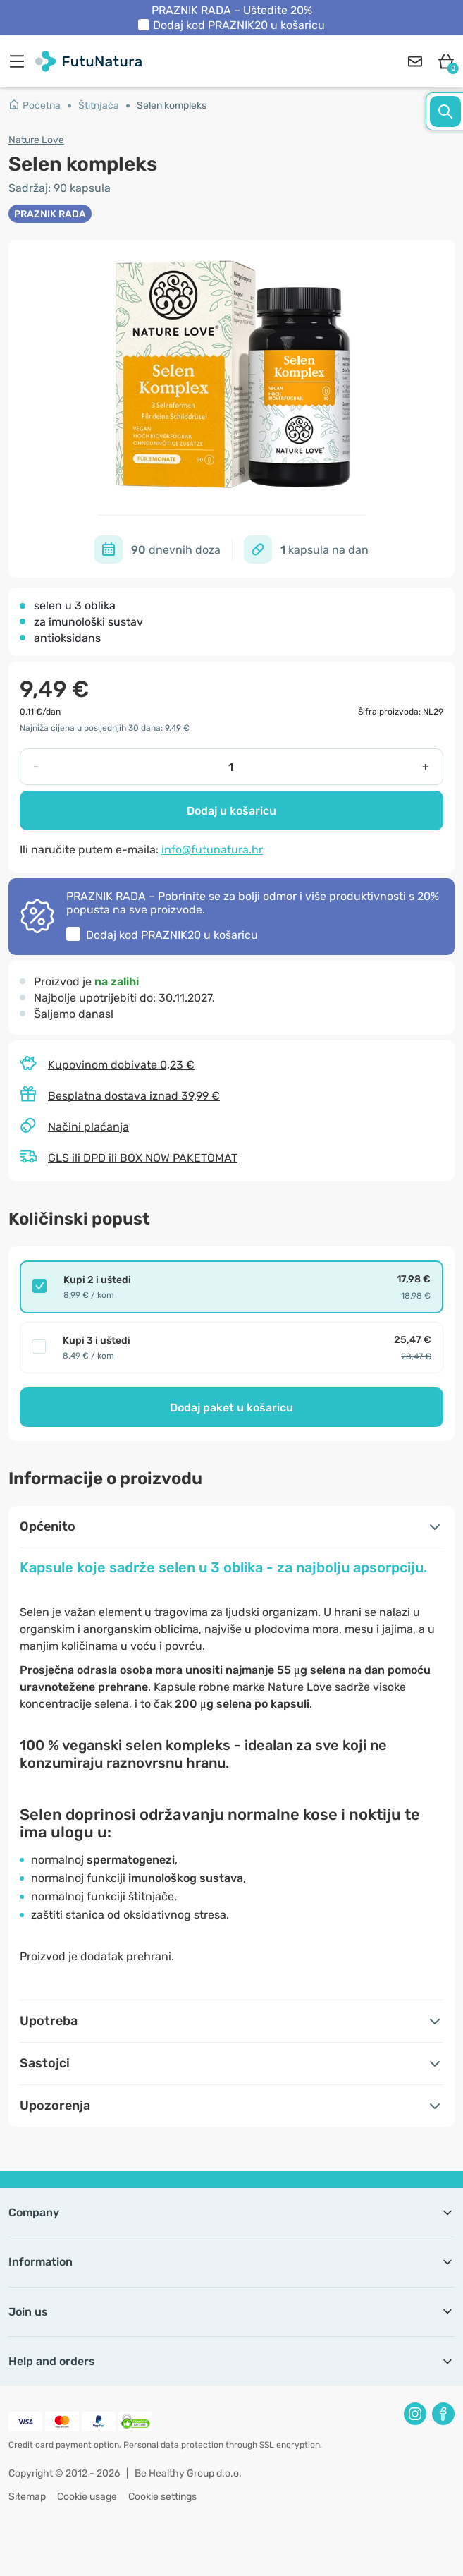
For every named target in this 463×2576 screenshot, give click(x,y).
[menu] (20, 61)
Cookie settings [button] (162, 2497)
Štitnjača (98, 105)
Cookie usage (87, 2497)
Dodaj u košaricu (231, 811)
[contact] (415, 61)
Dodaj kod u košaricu (239, 25)
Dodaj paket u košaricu (231, 1407)
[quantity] (230, 766)
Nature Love (36, 140)
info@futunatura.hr (212, 849)
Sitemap (27, 2497)
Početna (34, 105)
